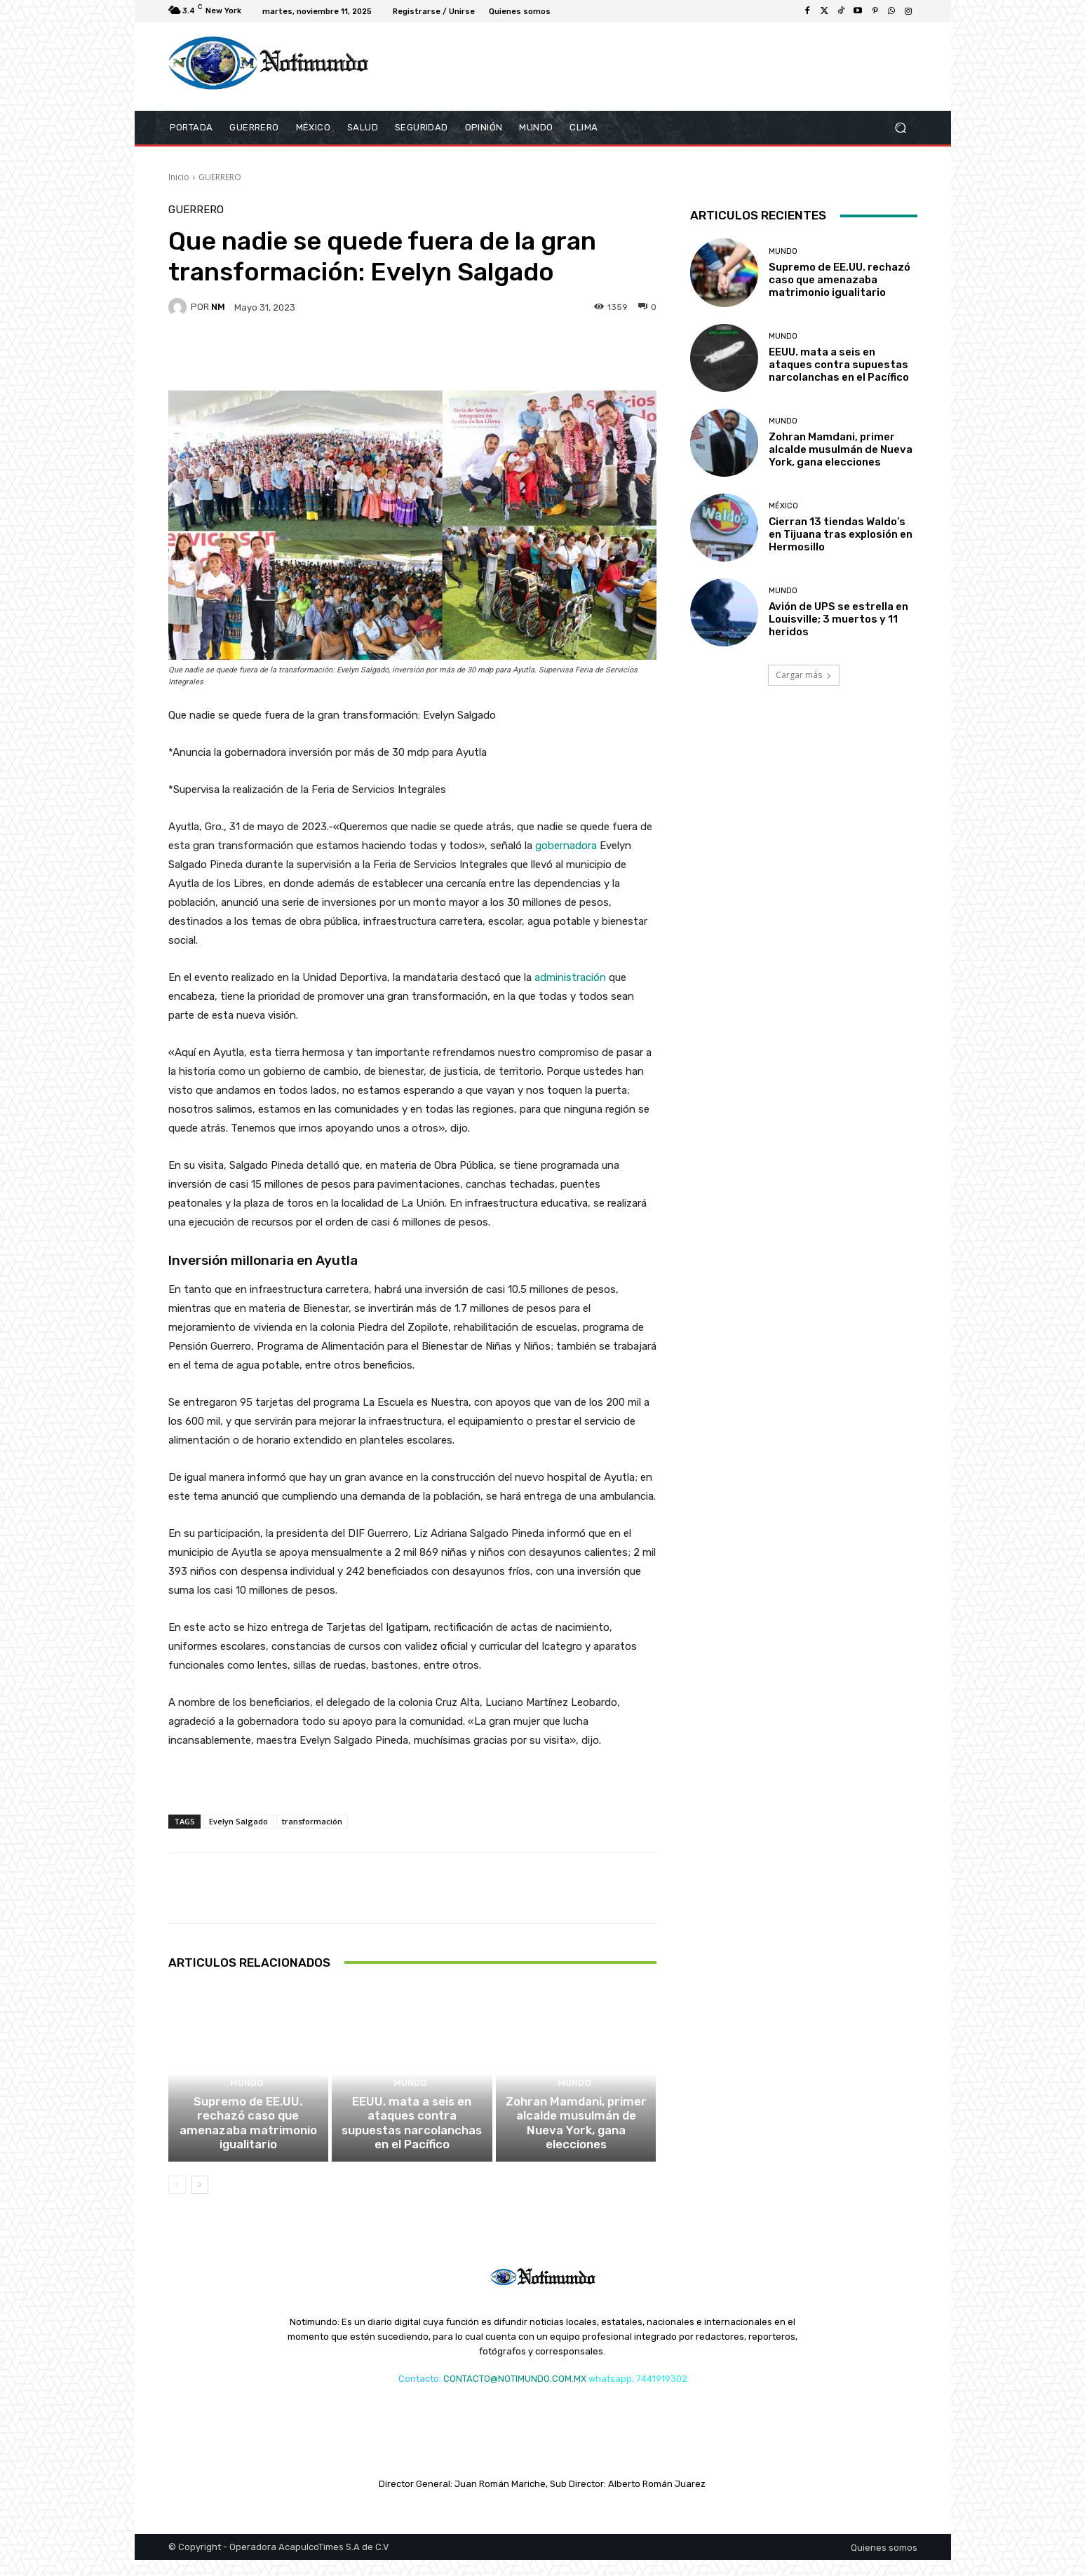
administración (570, 977)
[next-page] (199, 2201)
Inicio (178, 177)
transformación (312, 1821)
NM (218, 306)
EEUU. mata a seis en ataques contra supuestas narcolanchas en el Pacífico (412, 2148)
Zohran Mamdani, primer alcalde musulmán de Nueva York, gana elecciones (576, 2148)
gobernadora (566, 845)
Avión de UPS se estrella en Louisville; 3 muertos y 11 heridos (838, 619)
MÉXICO (783, 506)
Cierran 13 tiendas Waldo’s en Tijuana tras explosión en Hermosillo (840, 534)
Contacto (418, 2394)
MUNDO (246, 2118)
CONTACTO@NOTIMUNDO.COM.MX (514, 2394)
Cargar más (804, 675)
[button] (900, 127)
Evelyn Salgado (238, 1821)
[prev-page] (177, 2201)
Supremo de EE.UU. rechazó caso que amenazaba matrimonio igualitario (248, 2148)
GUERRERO (219, 177)
